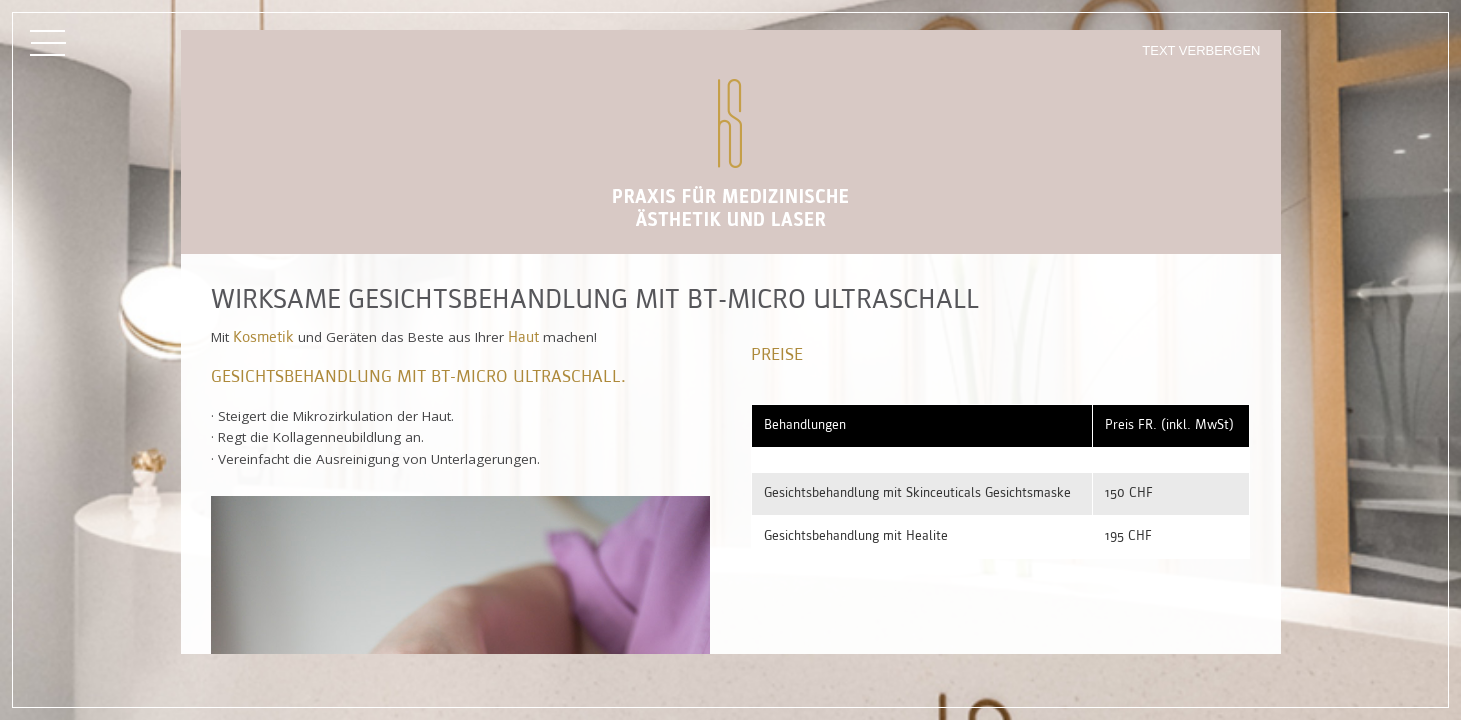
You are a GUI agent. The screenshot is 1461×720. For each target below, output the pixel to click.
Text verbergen (1201, 50)
